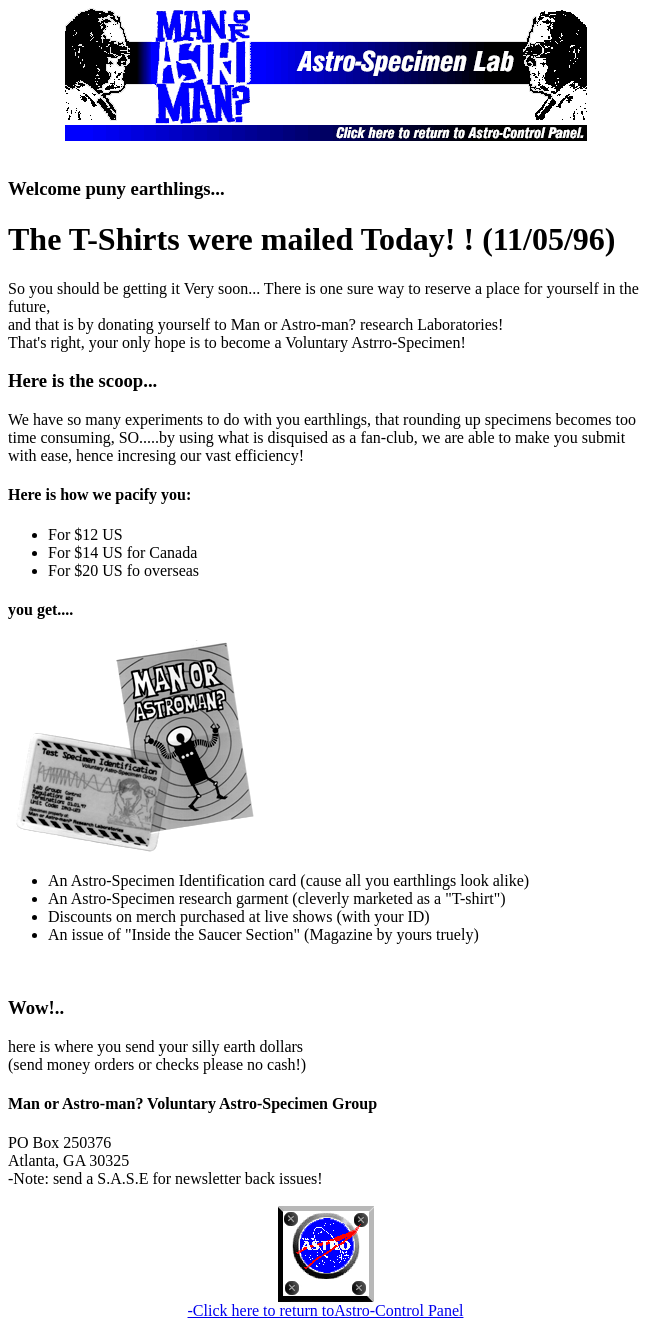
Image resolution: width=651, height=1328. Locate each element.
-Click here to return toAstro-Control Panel (326, 1310)
